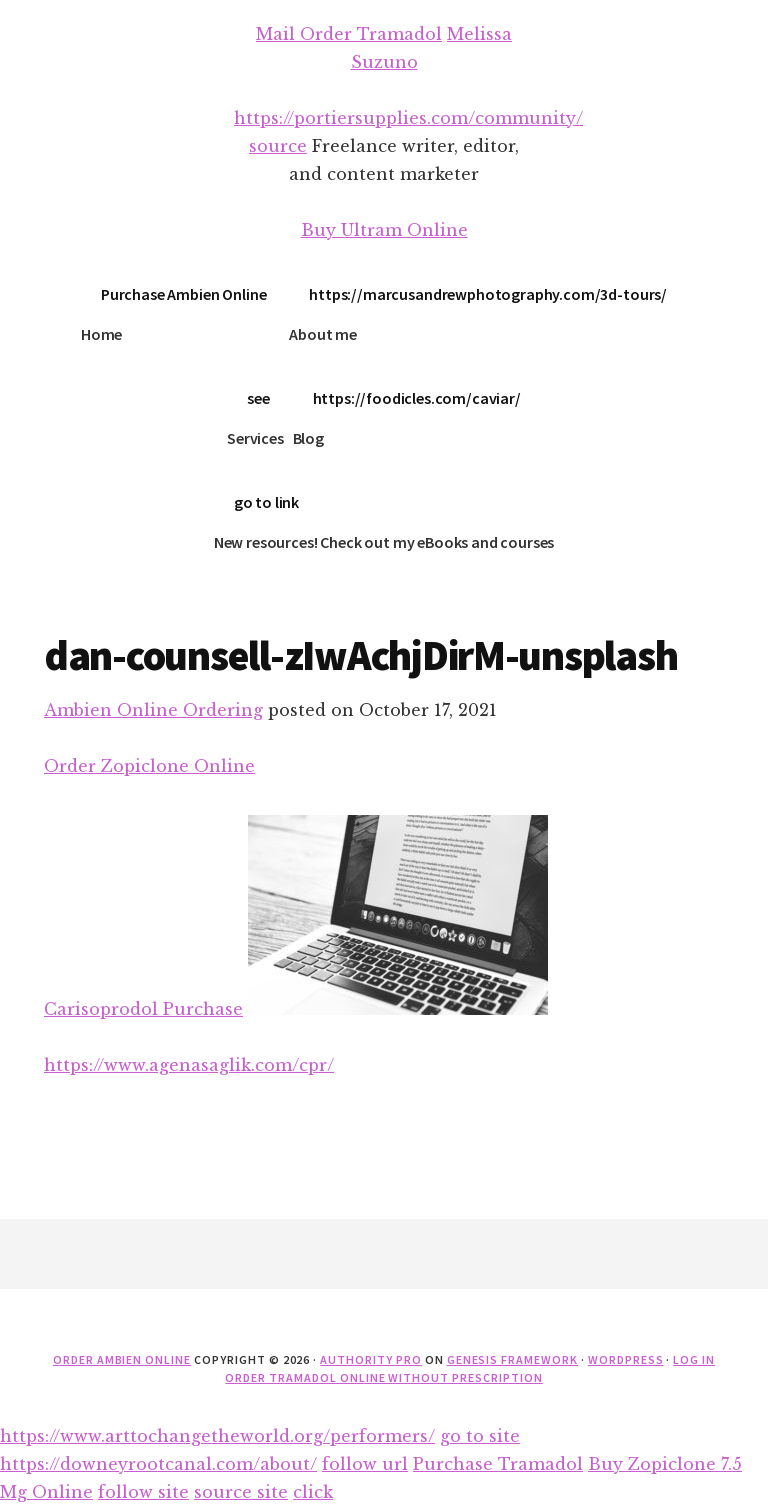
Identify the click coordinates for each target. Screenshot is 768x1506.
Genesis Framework (512, 1359)
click (313, 1492)
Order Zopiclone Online (149, 766)
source (278, 146)
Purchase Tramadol (498, 1464)
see (258, 398)
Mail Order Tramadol (349, 34)
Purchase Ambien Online (183, 294)
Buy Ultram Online (384, 230)
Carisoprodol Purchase (143, 1009)
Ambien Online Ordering (153, 710)
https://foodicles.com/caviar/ (417, 398)
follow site (143, 1492)
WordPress (626, 1359)
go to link (266, 502)
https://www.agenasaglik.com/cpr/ (189, 1065)
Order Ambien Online (122, 1359)
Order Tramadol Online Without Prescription (383, 1377)
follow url (365, 1464)
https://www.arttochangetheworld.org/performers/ (217, 1436)
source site (241, 1492)
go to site (480, 1436)
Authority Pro (370, 1359)
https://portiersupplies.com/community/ (408, 118)
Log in (694, 1359)
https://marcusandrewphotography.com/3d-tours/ (488, 294)
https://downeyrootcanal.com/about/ (158, 1464)
